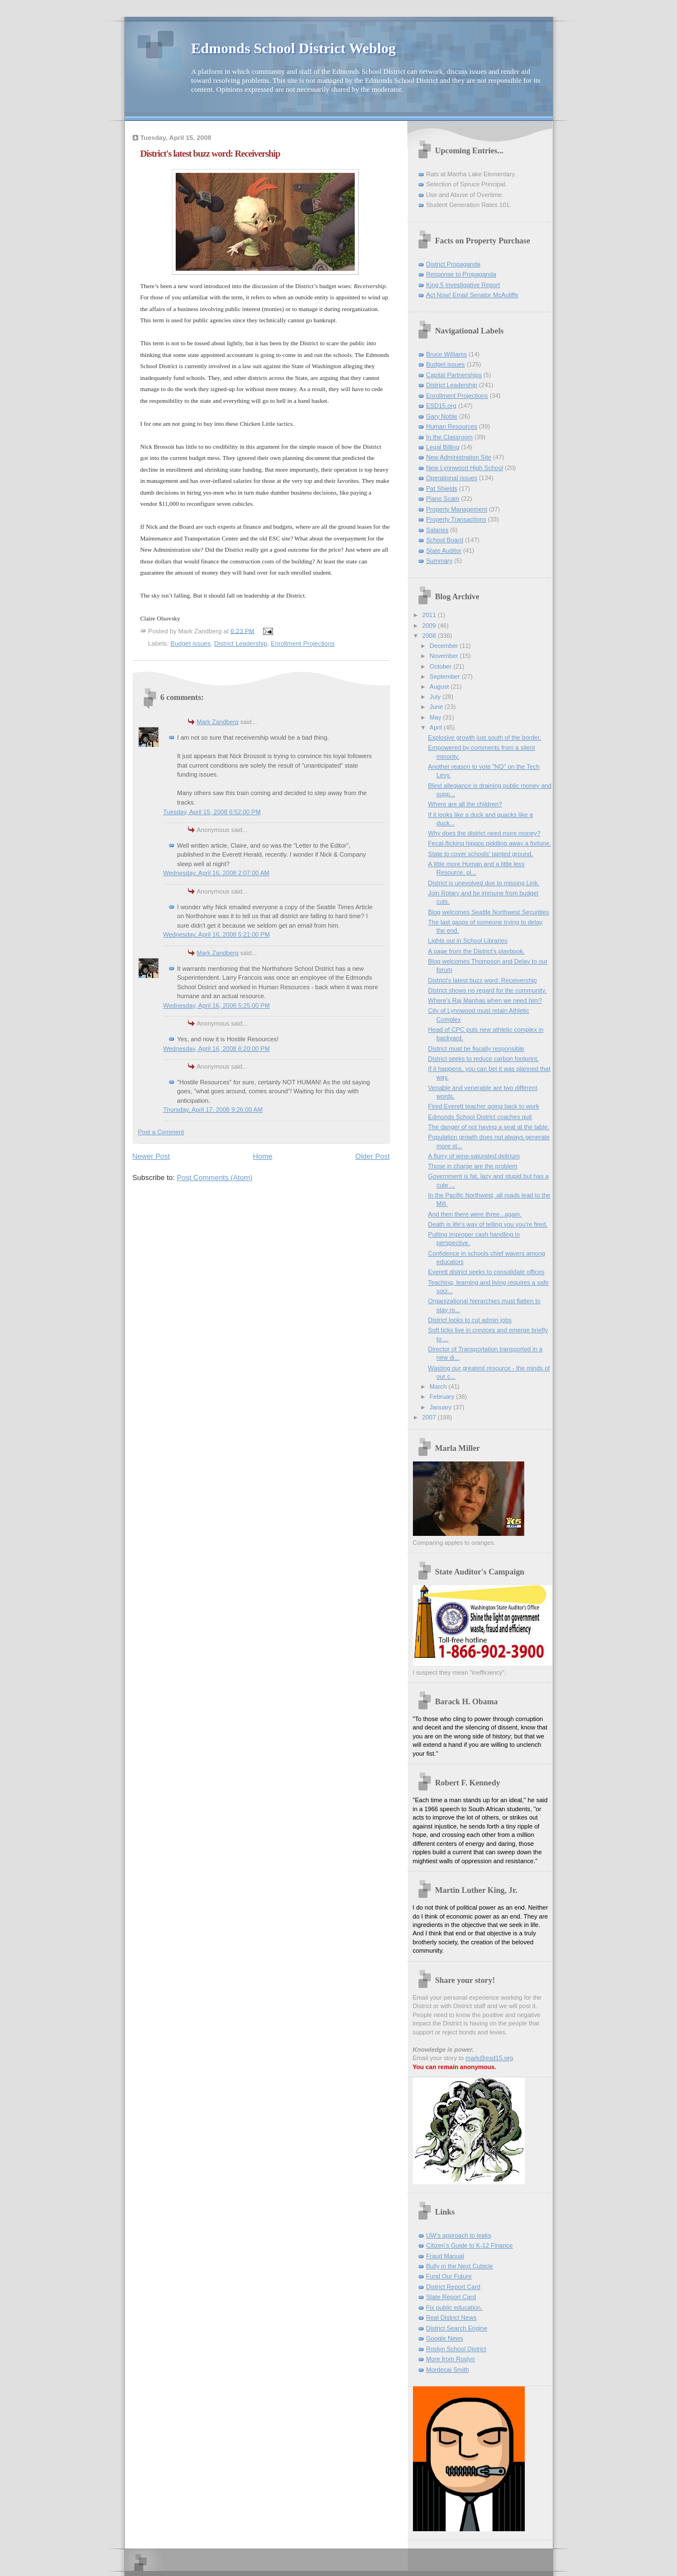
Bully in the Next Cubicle (459, 2266)
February (443, 1396)
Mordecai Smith (447, 2369)
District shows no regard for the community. (487, 990)
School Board (444, 540)
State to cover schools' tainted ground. (480, 853)
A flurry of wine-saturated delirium (474, 1156)
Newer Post (151, 1156)
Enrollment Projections (303, 643)
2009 (430, 625)
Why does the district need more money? (484, 833)
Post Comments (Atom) (214, 1177)
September (446, 676)
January (441, 1407)
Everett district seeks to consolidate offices (486, 1271)
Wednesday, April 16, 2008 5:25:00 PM (216, 1005)
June (437, 706)
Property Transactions (456, 519)
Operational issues (452, 477)
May (436, 717)
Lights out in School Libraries (467, 940)
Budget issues (191, 643)
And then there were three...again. (474, 1214)
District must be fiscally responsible (476, 1048)
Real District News (451, 2317)
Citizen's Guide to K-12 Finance (469, 2245)
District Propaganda (453, 264)
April (437, 727)
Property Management (456, 509)
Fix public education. (454, 2307)
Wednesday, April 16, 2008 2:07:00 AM (216, 872)
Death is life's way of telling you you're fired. (488, 1224)
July (436, 696)
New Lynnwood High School (465, 467)
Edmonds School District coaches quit (480, 1116)
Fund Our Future (449, 2276)
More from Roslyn (450, 2359)
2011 (430, 615)
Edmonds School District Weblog (293, 48)
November (445, 655)
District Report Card (453, 2286)
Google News (444, 2338)
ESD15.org (441, 405)
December (445, 645)
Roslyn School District (456, 2348)
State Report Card (451, 2296)
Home (262, 1156)
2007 (430, 1417)
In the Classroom (449, 437)
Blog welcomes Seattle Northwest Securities (488, 912)
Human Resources (451, 426)
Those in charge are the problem (473, 1166)
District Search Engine (456, 2328)
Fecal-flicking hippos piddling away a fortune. (489, 843)
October (441, 666)
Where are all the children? (465, 804)
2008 (430, 635)
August (440, 686)
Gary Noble (442, 416)
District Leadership (240, 643)
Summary (439, 560)
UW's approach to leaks (458, 2235)
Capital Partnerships (454, 375)
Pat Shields (442, 488)
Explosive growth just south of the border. (484, 737)
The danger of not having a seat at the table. (488, 1127)
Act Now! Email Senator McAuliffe (472, 295)
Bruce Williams (446, 354)
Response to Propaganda (461, 274)
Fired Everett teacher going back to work (483, 1106)
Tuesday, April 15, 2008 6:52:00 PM (212, 811)
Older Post (372, 1156)
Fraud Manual (445, 2256)
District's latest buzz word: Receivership (482, 980)
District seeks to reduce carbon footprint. (483, 1058)
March (439, 1386)
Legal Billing (443, 447)
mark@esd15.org (489, 2058)
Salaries (437, 530)
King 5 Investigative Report (463, 284)
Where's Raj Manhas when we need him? (485, 1000)
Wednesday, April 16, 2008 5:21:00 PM (216, 934)
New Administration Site (459, 457)
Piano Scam (443, 498)
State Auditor (444, 550)
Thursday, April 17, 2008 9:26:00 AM (213, 1109)
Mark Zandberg (218, 721)
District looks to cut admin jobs (469, 1320)
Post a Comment (161, 1132)
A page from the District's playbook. (476, 951)
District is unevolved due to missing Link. (483, 883)
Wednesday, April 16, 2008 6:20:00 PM (216, 1048)
